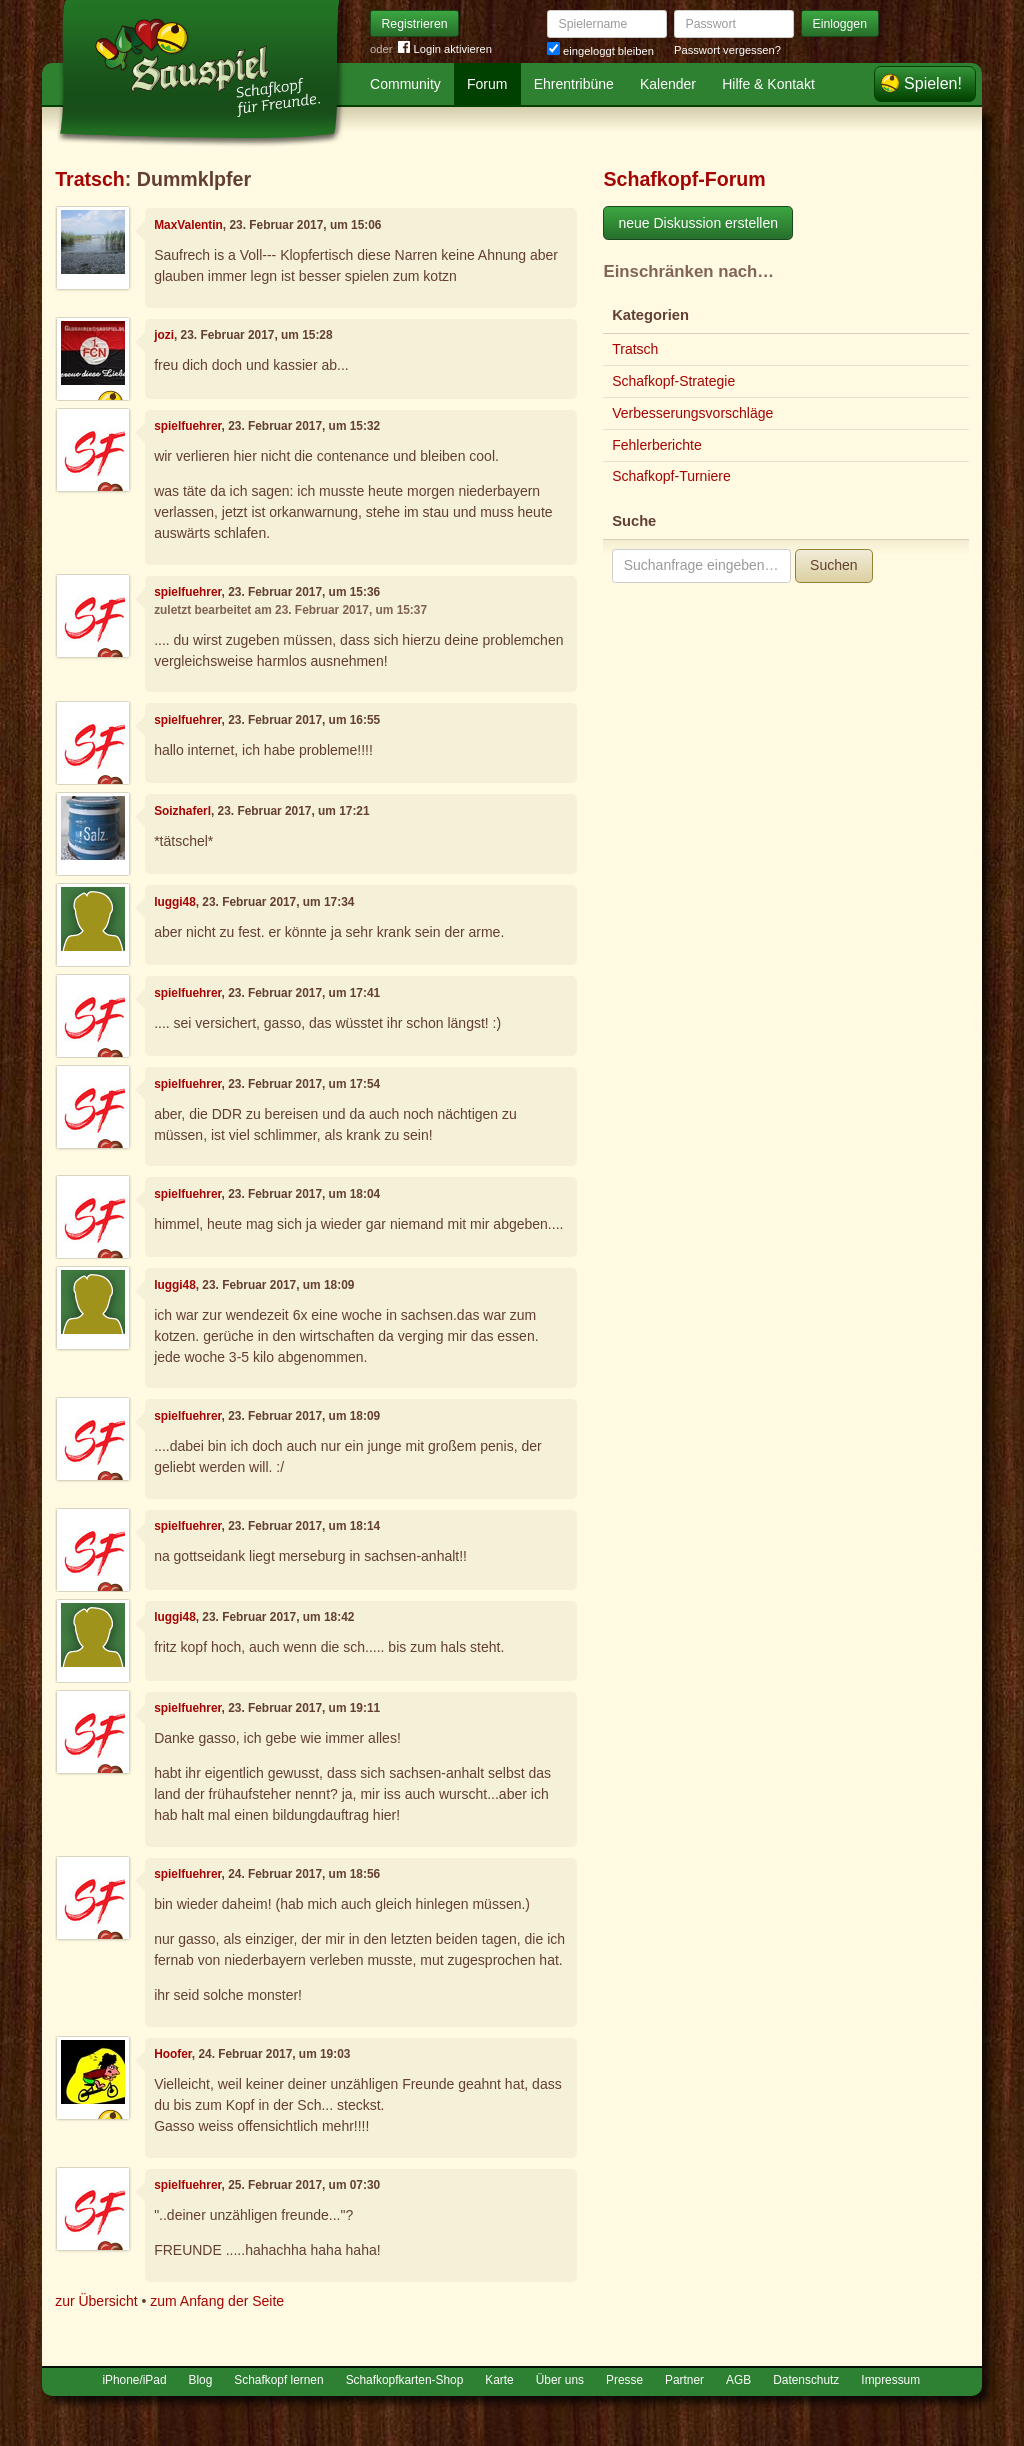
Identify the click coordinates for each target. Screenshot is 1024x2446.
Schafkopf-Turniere (671, 476)
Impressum (890, 2380)
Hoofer (173, 2054)
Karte (499, 2380)
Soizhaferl (182, 811)
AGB (738, 2380)
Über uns (560, 2380)
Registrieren (415, 24)
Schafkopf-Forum (684, 179)
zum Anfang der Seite (217, 2301)
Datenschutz (806, 2380)
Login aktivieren (445, 49)
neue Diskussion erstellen (698, 223)
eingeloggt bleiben (600, 51)
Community (405, 84)
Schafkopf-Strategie (673, 381)
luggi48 (175, 902)
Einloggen (840, 24)
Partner (684, 2380)
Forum (487, 84)
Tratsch (90, 179)
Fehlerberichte (657, 445)
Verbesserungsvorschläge (692, 413)
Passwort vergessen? (727, 50)
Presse (624, 2380)
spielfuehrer (187, 426)
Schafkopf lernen (278, 2380)
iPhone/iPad (134, 2380)
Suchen (833, 565)
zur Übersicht (96, 2301)
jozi (164, 335)
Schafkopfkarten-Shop (405, 2380)
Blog (201, 2380)
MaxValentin (188, 225)
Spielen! (933, 83)
